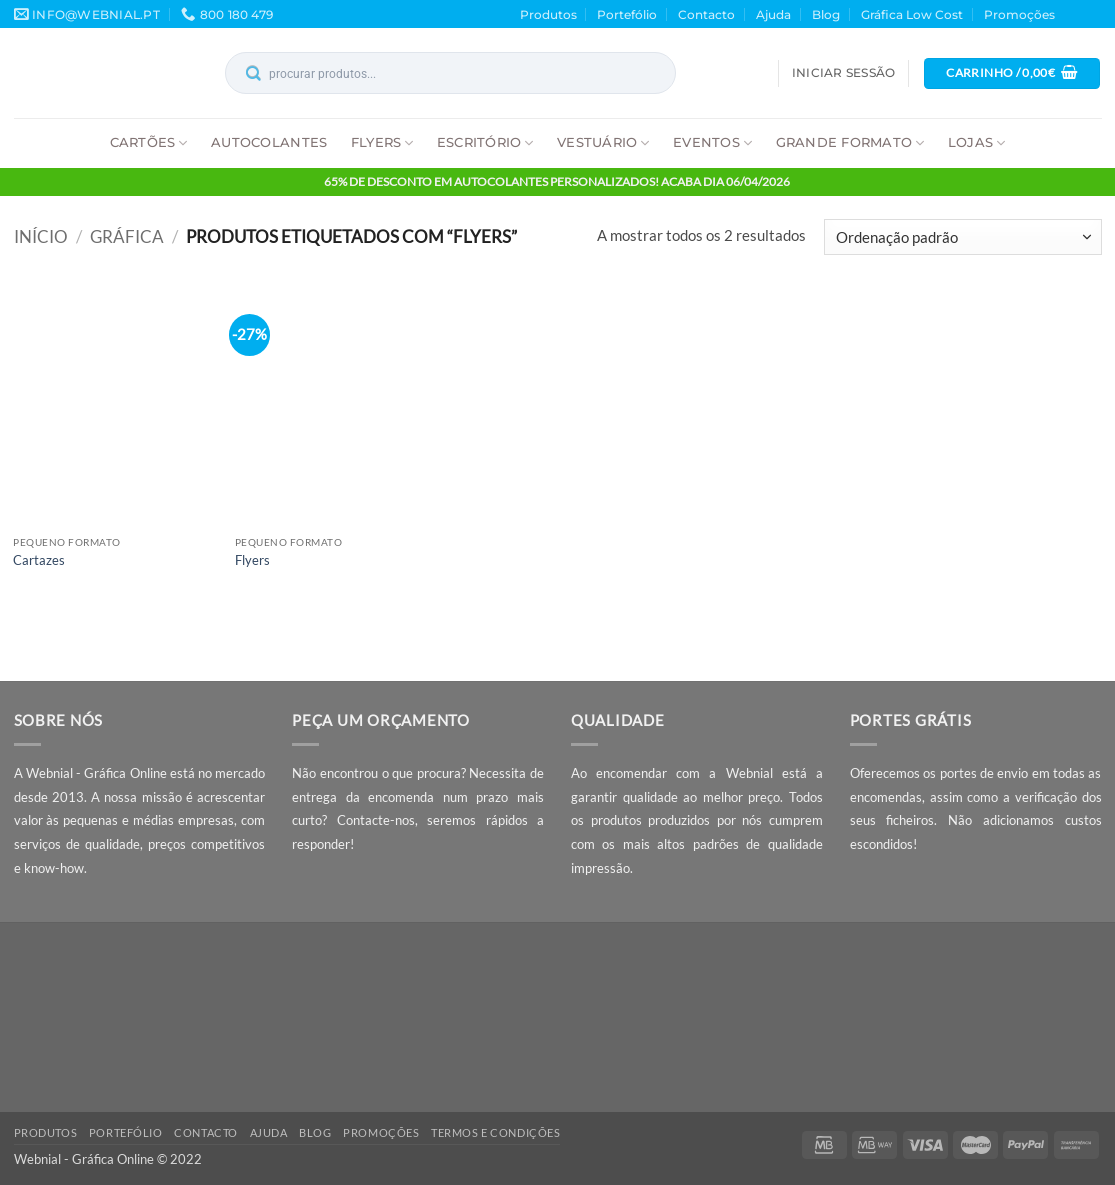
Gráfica (127, 236)
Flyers (382, 142)
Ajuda (773, 14)
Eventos (712, 142)
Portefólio (627, 14)
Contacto (706, 14)
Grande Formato (850, 142)
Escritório (485, 142)
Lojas (977, 142)
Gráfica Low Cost (912, 14)
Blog (826, 14)
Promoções (1019, 14)
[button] (843, 73)
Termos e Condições (495, 1132)
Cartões (149, 142)
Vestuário (603, 142)
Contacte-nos (376, 820)
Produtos (548, 14)
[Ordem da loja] (962, 237)
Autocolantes (269, 142)
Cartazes (39, 560)
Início (41, 236)
